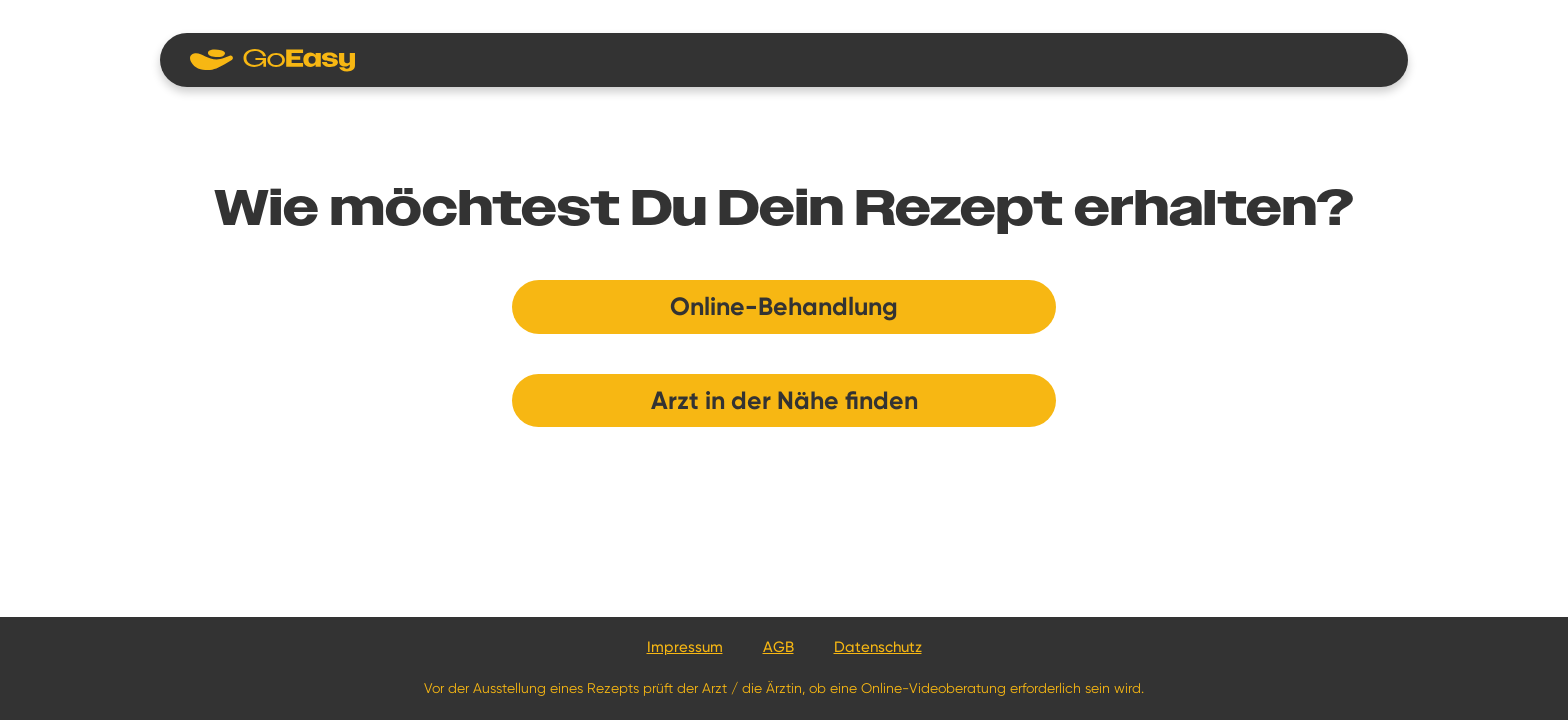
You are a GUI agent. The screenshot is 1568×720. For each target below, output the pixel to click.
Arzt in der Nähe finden (784, 400)
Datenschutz (878, 647)
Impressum (685, 647)
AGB (778, 647)
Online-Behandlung (784, 306)
